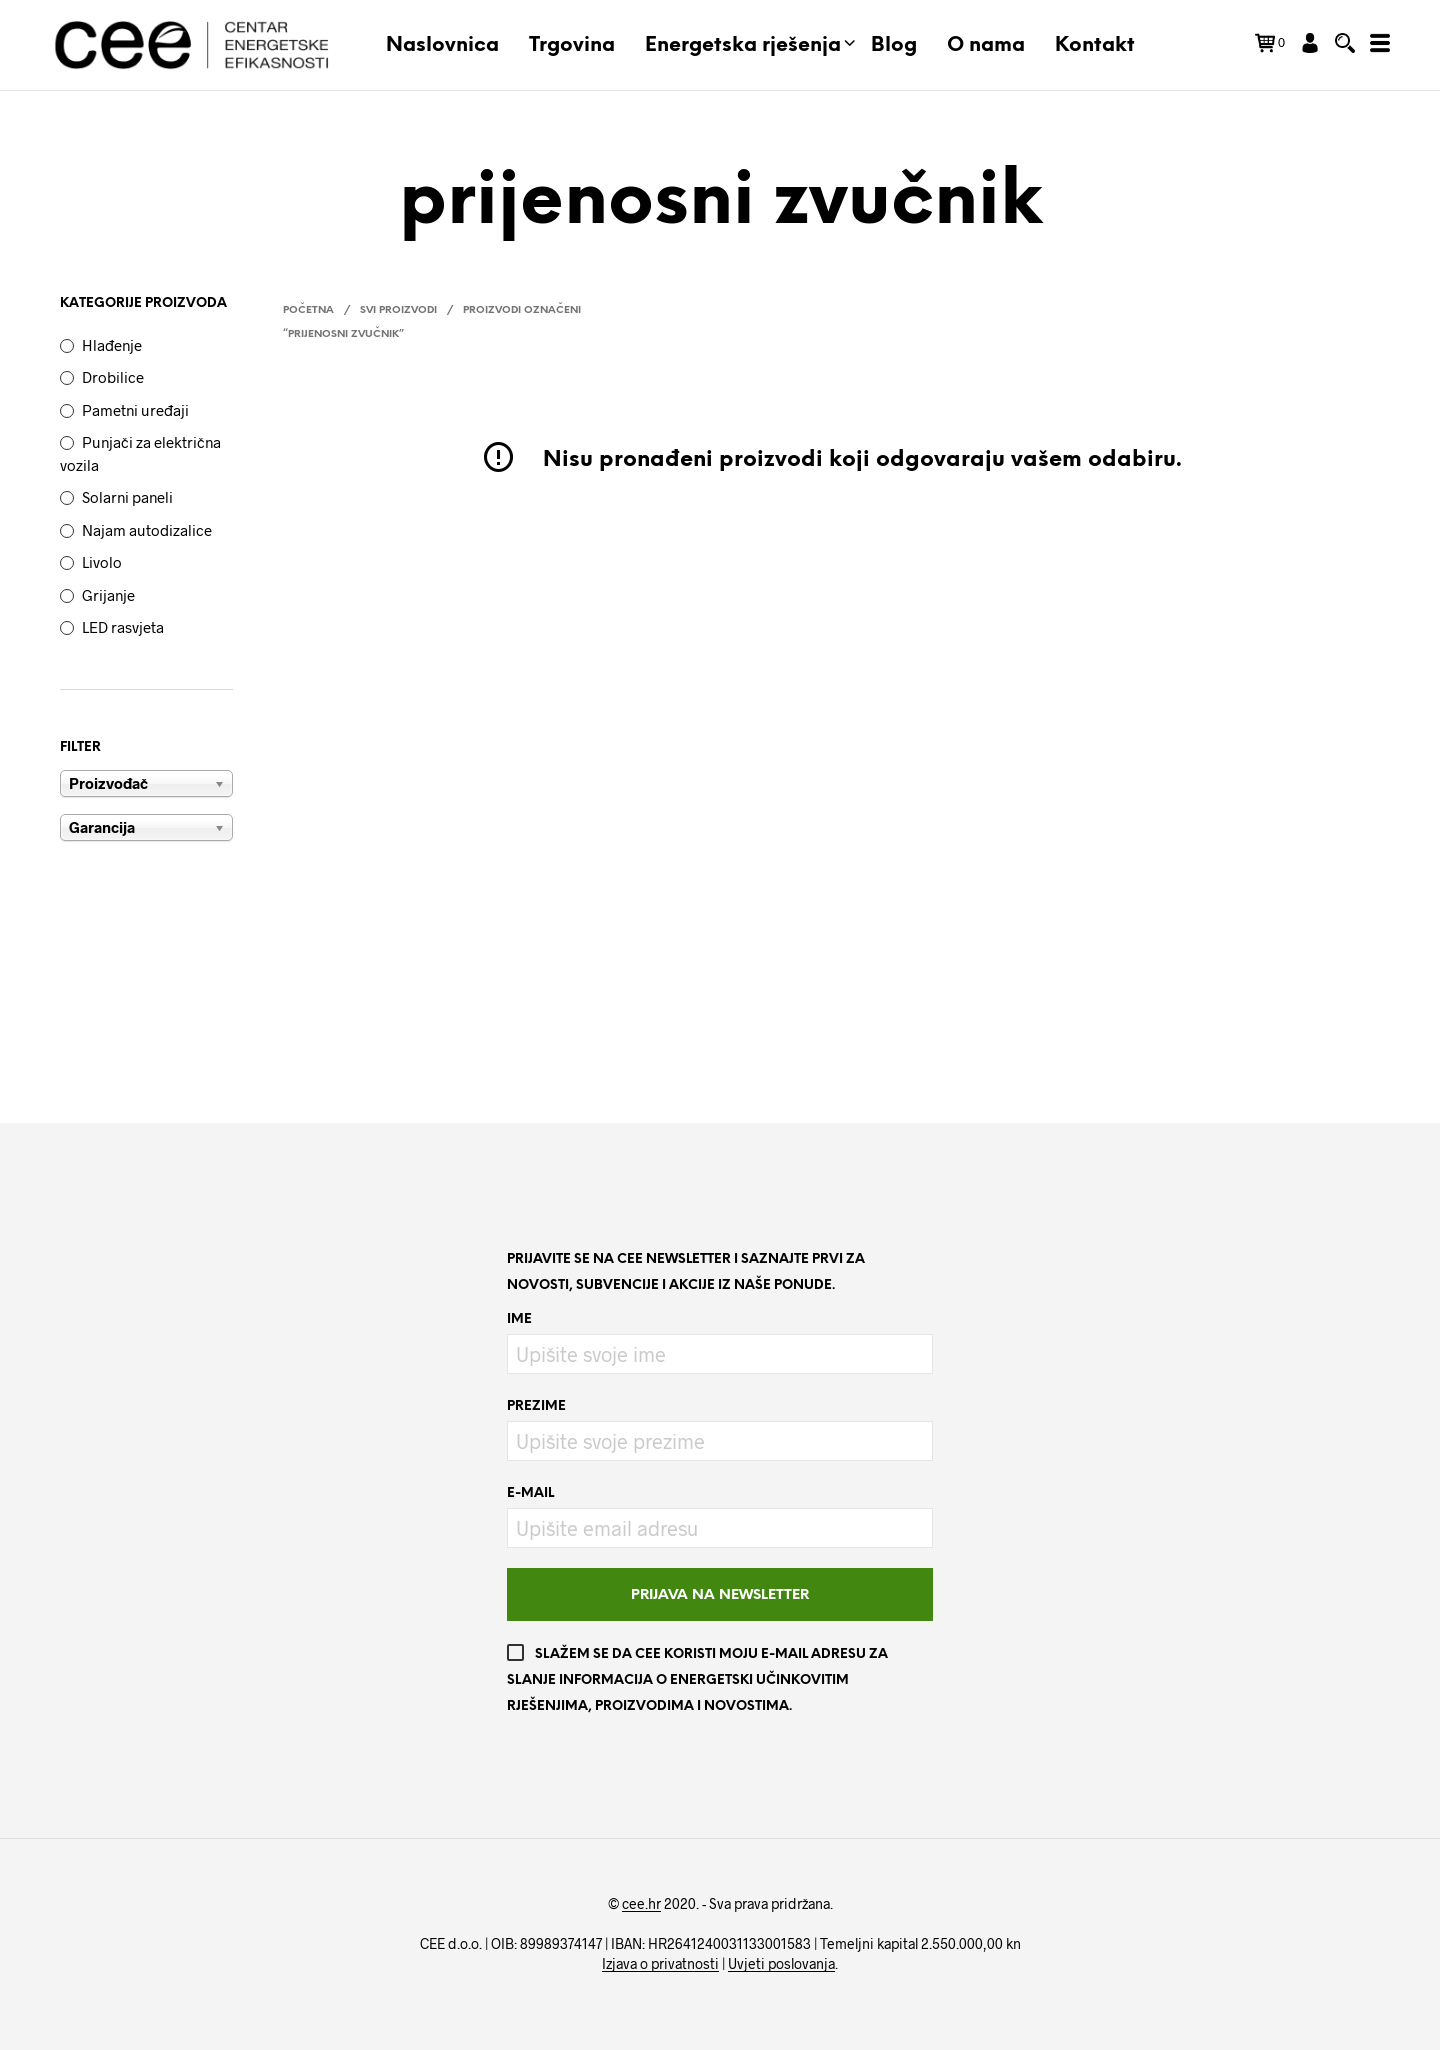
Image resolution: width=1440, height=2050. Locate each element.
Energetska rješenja (743, 45)
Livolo (102, 562)
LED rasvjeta (123, 627)
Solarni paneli (127, 497)
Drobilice (113, 377)
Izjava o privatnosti (660, 1964)
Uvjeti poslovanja (781, 1964)
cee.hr (641, 1904)
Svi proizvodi (398, 310)
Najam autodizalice (147, 530)
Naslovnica (442, 45)
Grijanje (108, 595)
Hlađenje (112, 345)
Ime (519, 1319)
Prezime (536, 1406)
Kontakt (1095, 45)
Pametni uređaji (135, 410)
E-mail (530, 1493)
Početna (308, 310)
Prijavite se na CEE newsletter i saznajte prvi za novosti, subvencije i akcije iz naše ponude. (686, 1272)
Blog (894, 45)
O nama (986, 45)
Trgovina (572, 45)
